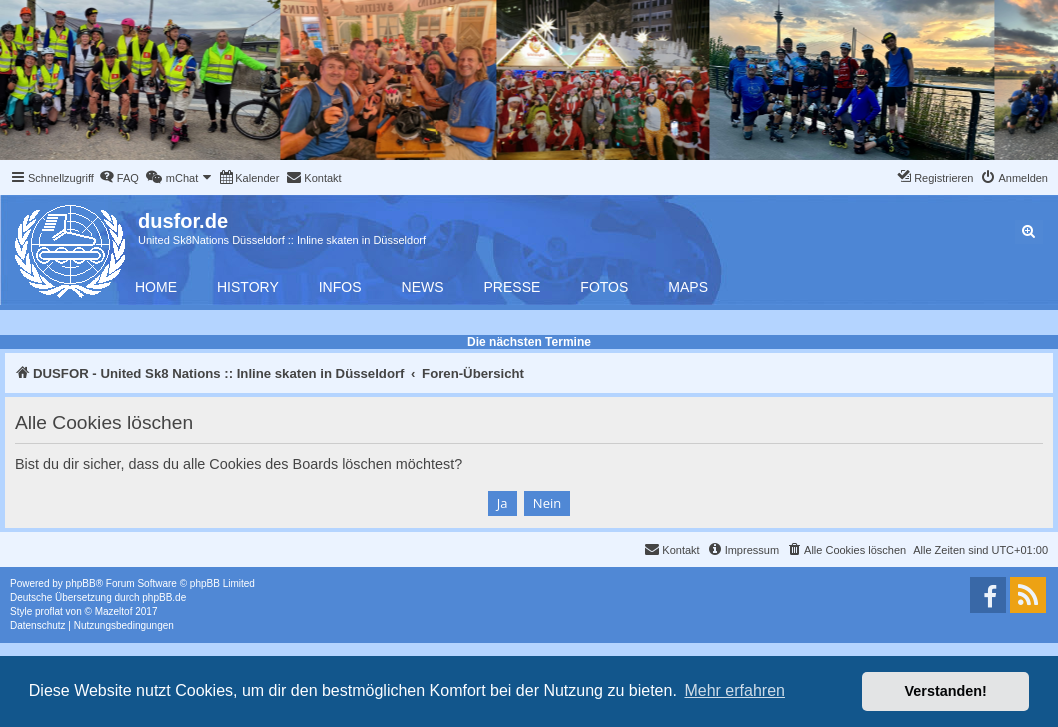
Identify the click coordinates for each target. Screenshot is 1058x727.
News (423, 287)
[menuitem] (119, 178)
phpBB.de (164, 597)
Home (156, 287)
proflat (49, 611)
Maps (688, 287)
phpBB (81, 583)
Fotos (604, 287)
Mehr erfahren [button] (734, 690)
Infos (340, 287)
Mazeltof (114, 611)
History (248, 287)
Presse (512, 287)
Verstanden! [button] (946, 691)
